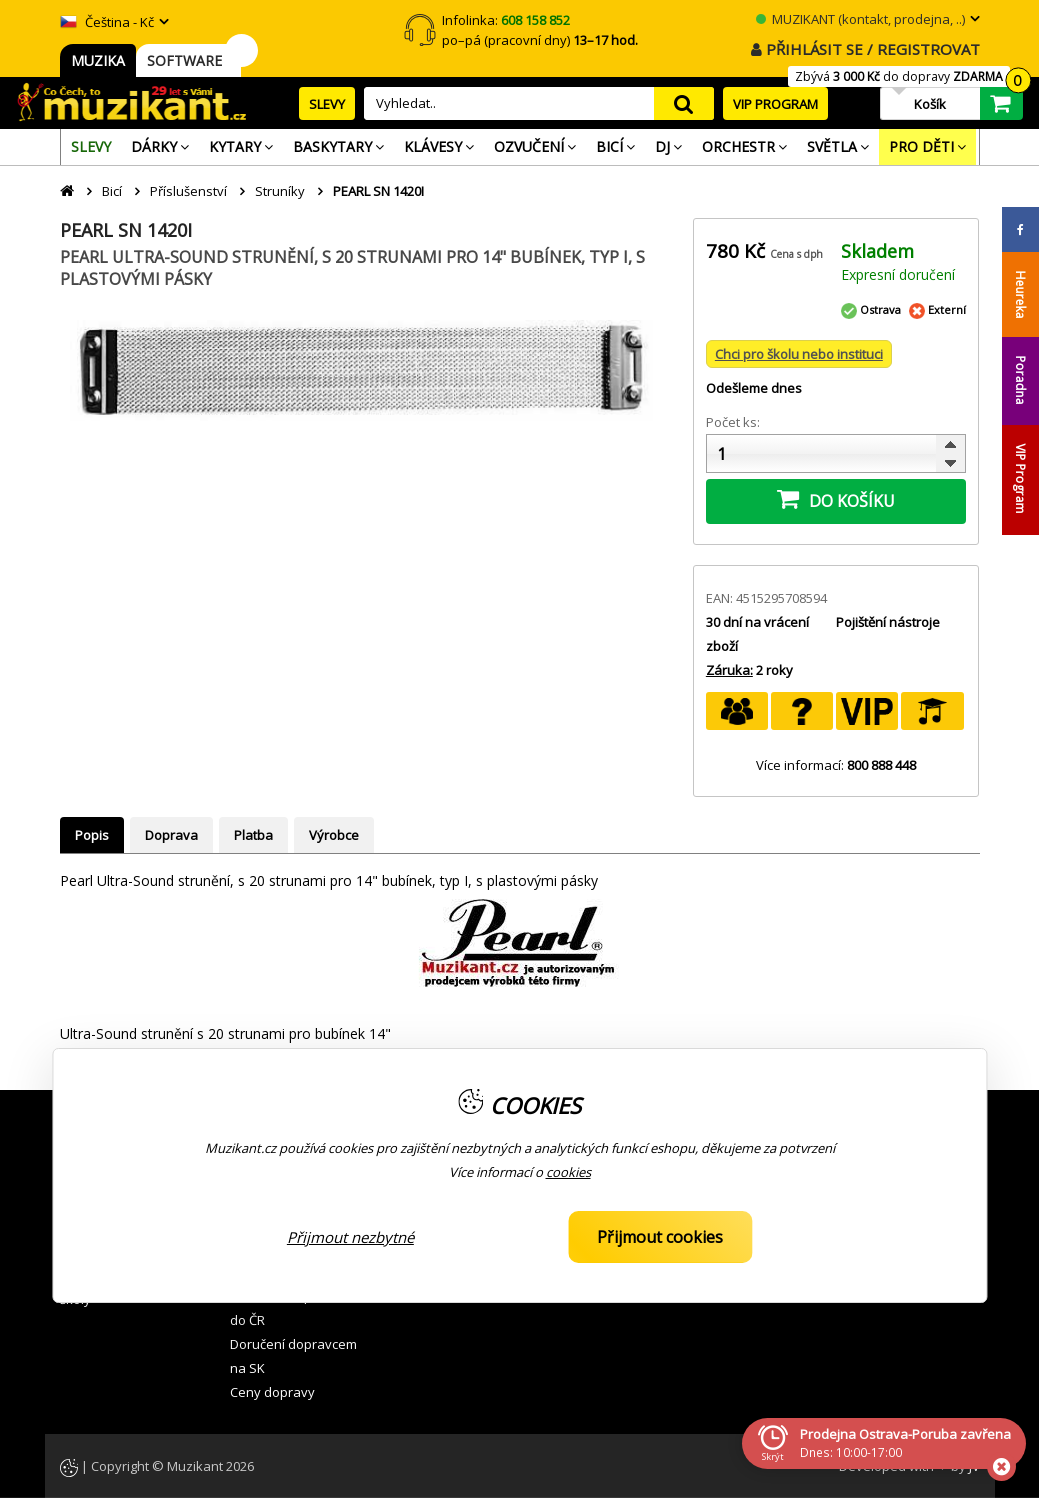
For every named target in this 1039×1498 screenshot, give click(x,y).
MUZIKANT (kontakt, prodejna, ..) (860, 19)
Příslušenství (188, 191)
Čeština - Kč (107, 22)
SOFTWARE (188, 60)
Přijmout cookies (660, 1237)
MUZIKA (98, 60)
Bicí (112, 191)
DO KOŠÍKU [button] (836, 499)
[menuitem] (91, 147)
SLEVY (327, 104)
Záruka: (729, 670)
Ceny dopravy (272, 1392)
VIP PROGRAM (775, 104)
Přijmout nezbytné (350, 1237)
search (684, 103)
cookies (568, 1172)
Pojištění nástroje (888, 622)
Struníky (280, 191)
